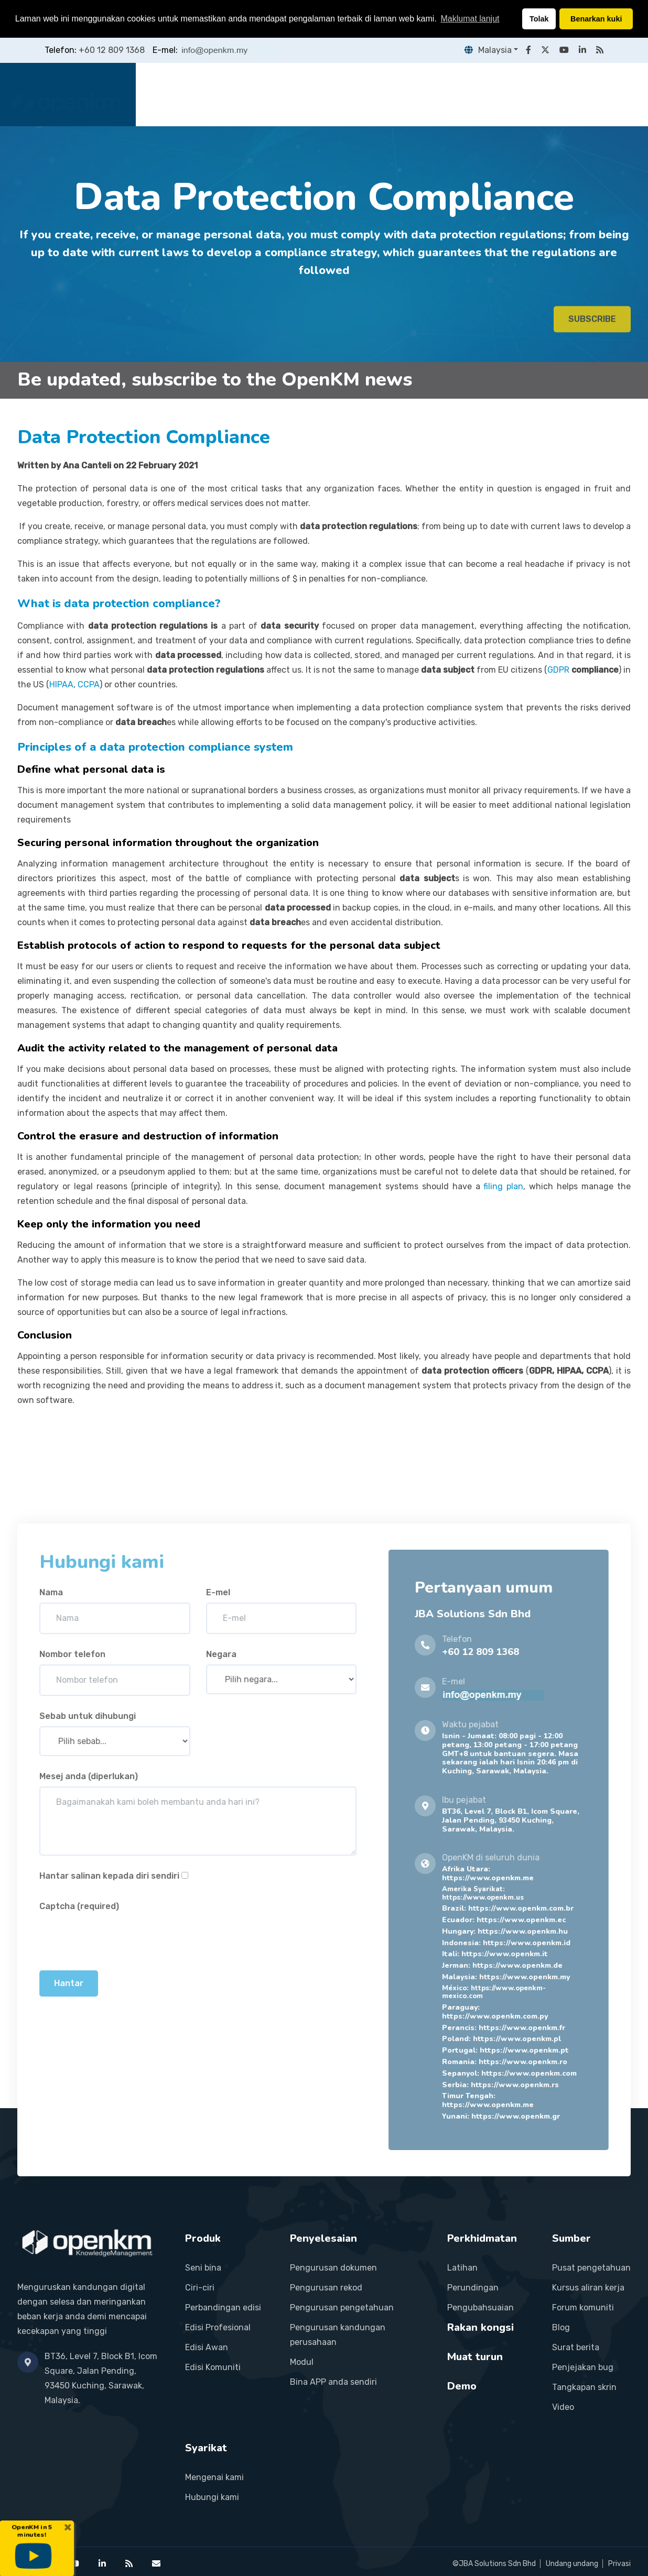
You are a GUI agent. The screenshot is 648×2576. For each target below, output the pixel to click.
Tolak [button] (539, 19)
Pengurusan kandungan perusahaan (337, 2334)
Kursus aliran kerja (588, 2288)
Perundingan (473, 2288)
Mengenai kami (214, 2477)
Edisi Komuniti (213, 2367)
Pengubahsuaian (480, 2307)
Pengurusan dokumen (333, 2268)
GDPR (559, 670)
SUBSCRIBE (592, 326)
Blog (561, 2327)
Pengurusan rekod (326, 2288)
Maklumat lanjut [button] (469, 18)
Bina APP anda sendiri (333, 2382)
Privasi (619, 2563)
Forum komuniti (583, 2307)
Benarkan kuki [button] (596, 19)
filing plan (503, 1186)
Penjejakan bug (582, 2367)
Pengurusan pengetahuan (342, 2307)
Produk (241, 94)
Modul (302, 2362)
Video (563, 2407)
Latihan (462, 2268)
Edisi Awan (206, 2347)
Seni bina (203, 2268)
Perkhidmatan (377, 94)
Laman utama (180, 94)
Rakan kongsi (459, 94)
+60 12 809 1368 (112, 50)
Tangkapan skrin (584, 2387)
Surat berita (575, 2347)
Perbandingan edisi (223, 2307)
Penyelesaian (301, 94)
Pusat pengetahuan (591, 2268)
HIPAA (61, 684)
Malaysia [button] (488, 50)
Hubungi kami (212, 2497)
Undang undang (572, 2563)
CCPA (89, 684)
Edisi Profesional (218, 2327)
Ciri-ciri (199, 2288)
